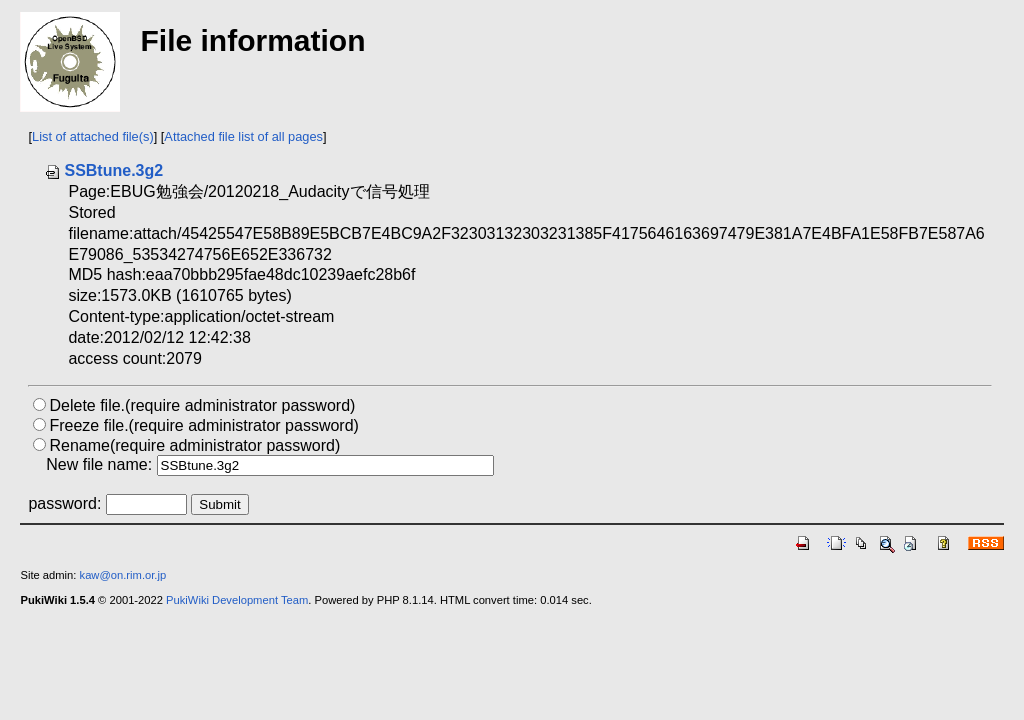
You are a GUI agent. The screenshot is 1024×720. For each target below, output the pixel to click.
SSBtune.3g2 (103, 170)
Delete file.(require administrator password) (202, 405)
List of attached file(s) (93, 136)
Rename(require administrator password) (194, 445)
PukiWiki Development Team (237, 600)
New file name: (99, 464)
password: (64, 503)
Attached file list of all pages (243, 136)
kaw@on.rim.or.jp (123, 575)
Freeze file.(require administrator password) (203, 425)
